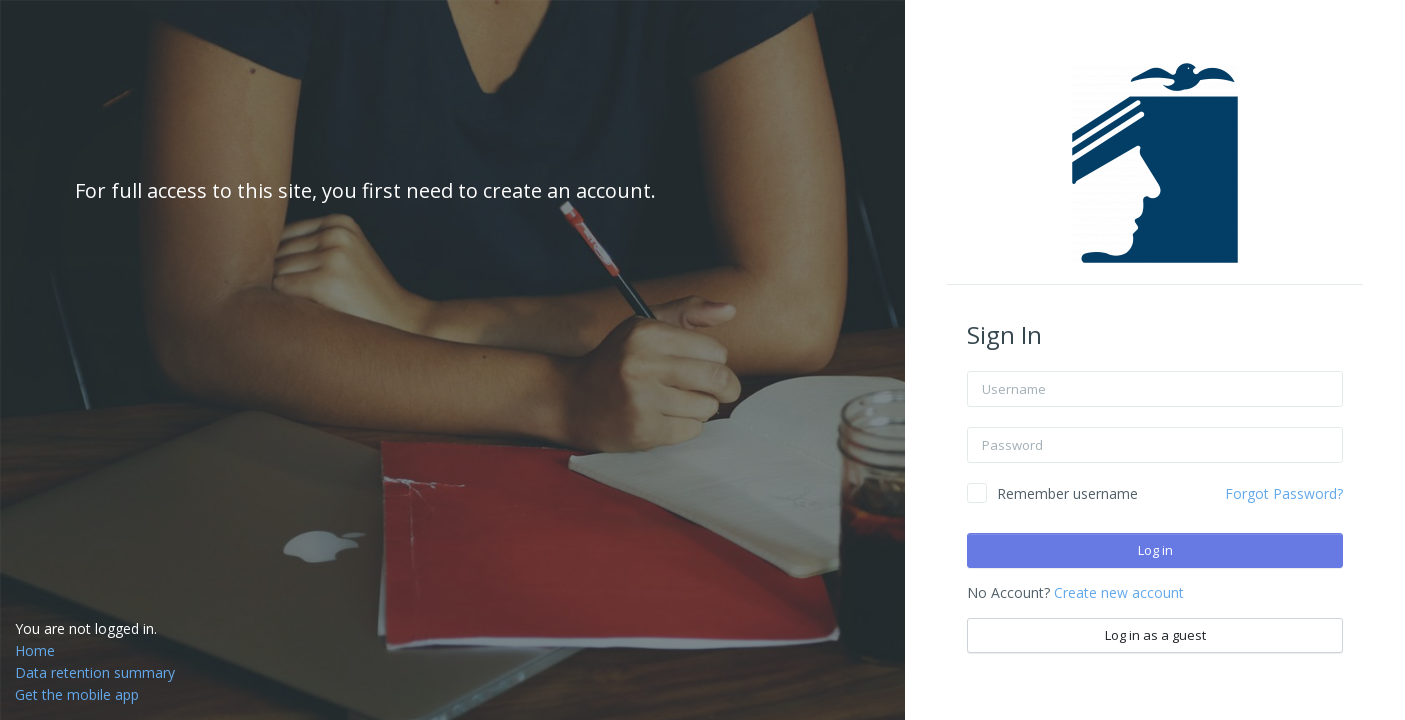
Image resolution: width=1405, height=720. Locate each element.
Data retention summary (95, 672)
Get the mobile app (77, 694)
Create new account (1119, 592)
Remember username (1067, 493)
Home (35, 650)
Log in (1155, 550)
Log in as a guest (1155, 635)
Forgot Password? (1284, 493)
